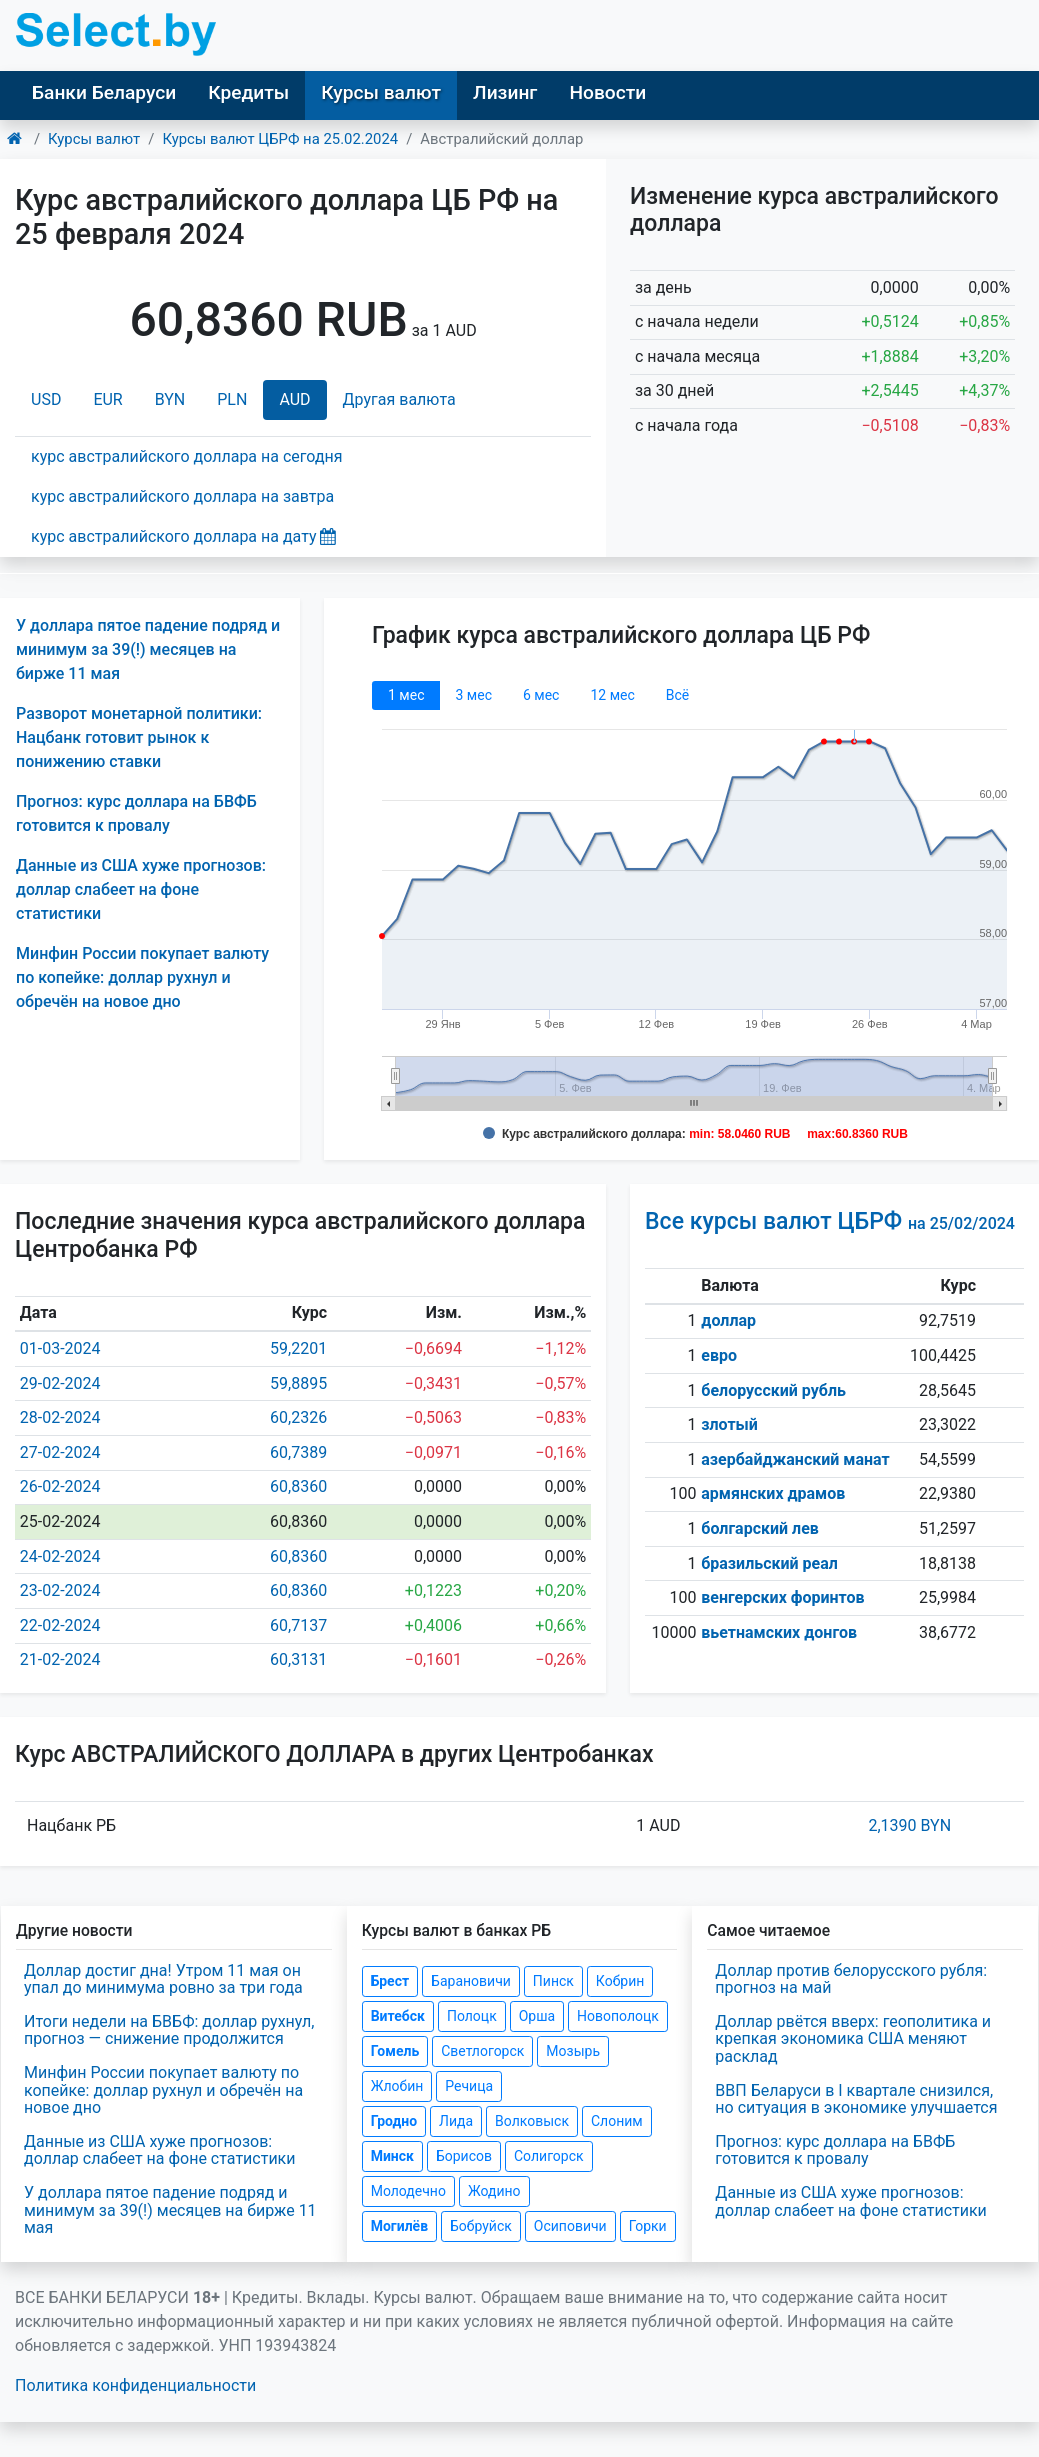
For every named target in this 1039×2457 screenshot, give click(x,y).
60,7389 (298, 1452)
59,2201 (298, 1348)
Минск (392, 2156)
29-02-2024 (60, 1383)
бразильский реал (769, 1563)
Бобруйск (481, 2226)
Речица (469, 2086)
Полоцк (472, 2016)
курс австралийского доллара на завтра (182, 496)
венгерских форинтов (782, 1597)
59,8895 (298, 1383)
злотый (729, 1424)
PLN (232, 399)
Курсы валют (381, 92)
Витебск (398, 2016)
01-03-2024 (60, 1348)
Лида (456, 2121)
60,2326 (298, 1417)
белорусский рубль (773, 1390)
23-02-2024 (60, 1590)
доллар (728, 1320)
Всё (677, 695)
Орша (537, 2016)
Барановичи (471, 1981)
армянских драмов (773, 1493)
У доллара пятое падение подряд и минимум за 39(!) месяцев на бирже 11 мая (148, 649)
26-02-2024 (60, 1486)
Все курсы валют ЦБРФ (830, 1221)
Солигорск (549, 2156)
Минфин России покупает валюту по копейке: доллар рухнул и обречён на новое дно (142, 977)
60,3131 (298, 1659)
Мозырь (573, 2051)
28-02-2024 (60, 1417)
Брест (390, 1981)
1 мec (406, 695)
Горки (648, 2226)
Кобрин (620, 1981)
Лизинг (505, 92)
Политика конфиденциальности (135, 2385)
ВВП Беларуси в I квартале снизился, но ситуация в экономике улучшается (856, 2099)
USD (46, 399)
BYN (170, 399)
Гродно (394, 2121)
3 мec (473, 695)
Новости (607, 92)
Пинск (553, 1981)
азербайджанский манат (795, 1459)
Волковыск (532, 2121)
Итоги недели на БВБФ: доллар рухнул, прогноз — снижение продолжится (169, 2030)
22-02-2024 (60, 1625)
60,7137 (298, 1625)
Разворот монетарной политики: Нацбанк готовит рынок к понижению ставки (139, 737)
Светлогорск (482, 2051)
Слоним (617, 2121)
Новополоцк (618, 2016)
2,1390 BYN (909, 1825)
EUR (107, 399)
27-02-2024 (60, 1452)
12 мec (612, 695)
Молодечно (408, 2191)
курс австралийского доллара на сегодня (187, 456)
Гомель (395, 2051)
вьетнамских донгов (779, 1632)
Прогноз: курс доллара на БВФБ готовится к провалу (835, 2150)
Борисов (464, 2156)
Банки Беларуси (104, 92)
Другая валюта (399, 399)
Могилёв (399, 2226)
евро (719, 1355)
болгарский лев (760, 1528)
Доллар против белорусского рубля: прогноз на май (851, 1979)
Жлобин (397, 2086)
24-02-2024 (60, 1556)
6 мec (541, 695)
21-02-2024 (60, 1659)
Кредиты (248, 92)
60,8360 (298, 1486)
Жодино (494, 2191)
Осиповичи (570, 2226)
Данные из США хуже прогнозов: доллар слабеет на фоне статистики (141, 889)
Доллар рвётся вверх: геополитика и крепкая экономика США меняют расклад (853, 2039)
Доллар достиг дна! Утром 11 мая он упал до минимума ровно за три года (163, 1979)
